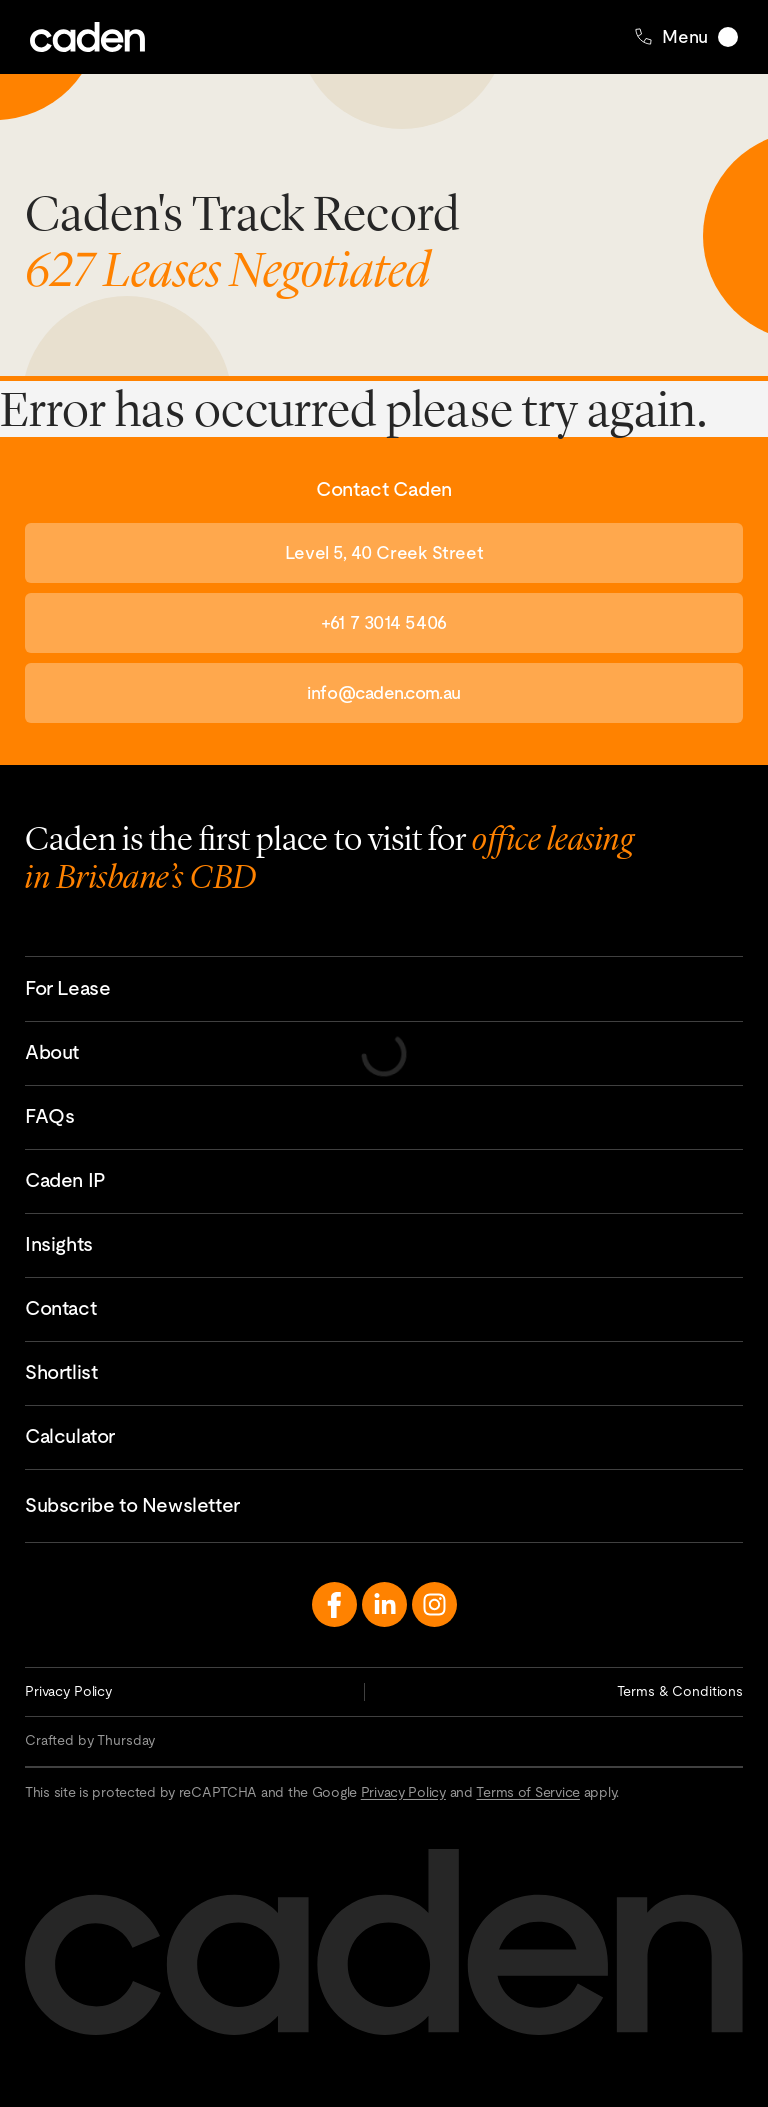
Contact (60, 1308)
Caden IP (65, 1180)
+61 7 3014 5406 (383, 622)
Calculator (70, 1436)
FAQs (49, 1116)
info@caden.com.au (383, 692)
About (52, 1052)
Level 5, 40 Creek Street (384, 552)
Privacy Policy (68, 1691)
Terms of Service (528, 1792)
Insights (59, 1244)
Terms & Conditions (680, 1691)
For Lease (67, 988)
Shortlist (61, 1372)
